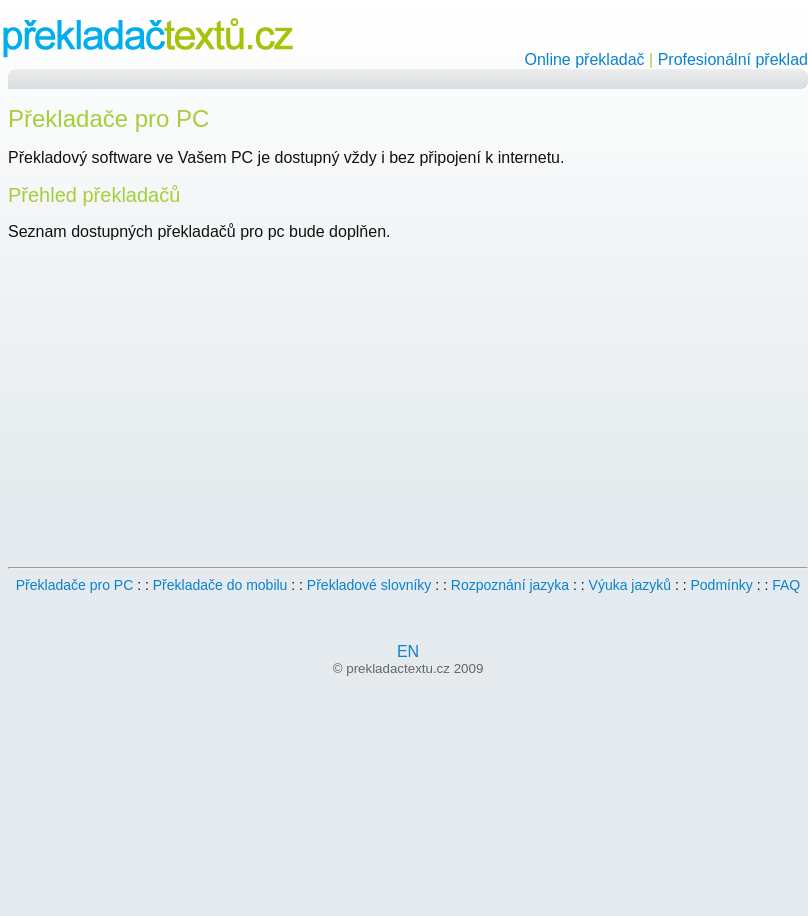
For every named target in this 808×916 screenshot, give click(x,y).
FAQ (786, 585)
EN (408, 651)
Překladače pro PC (75, 585)
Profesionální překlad (733, 59)
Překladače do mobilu (220, 585)
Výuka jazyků (630, 585)
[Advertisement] (176, 399)
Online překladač (585, 59)
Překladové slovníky (369, 585)
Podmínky (722, 585)
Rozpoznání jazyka (510, 585)
